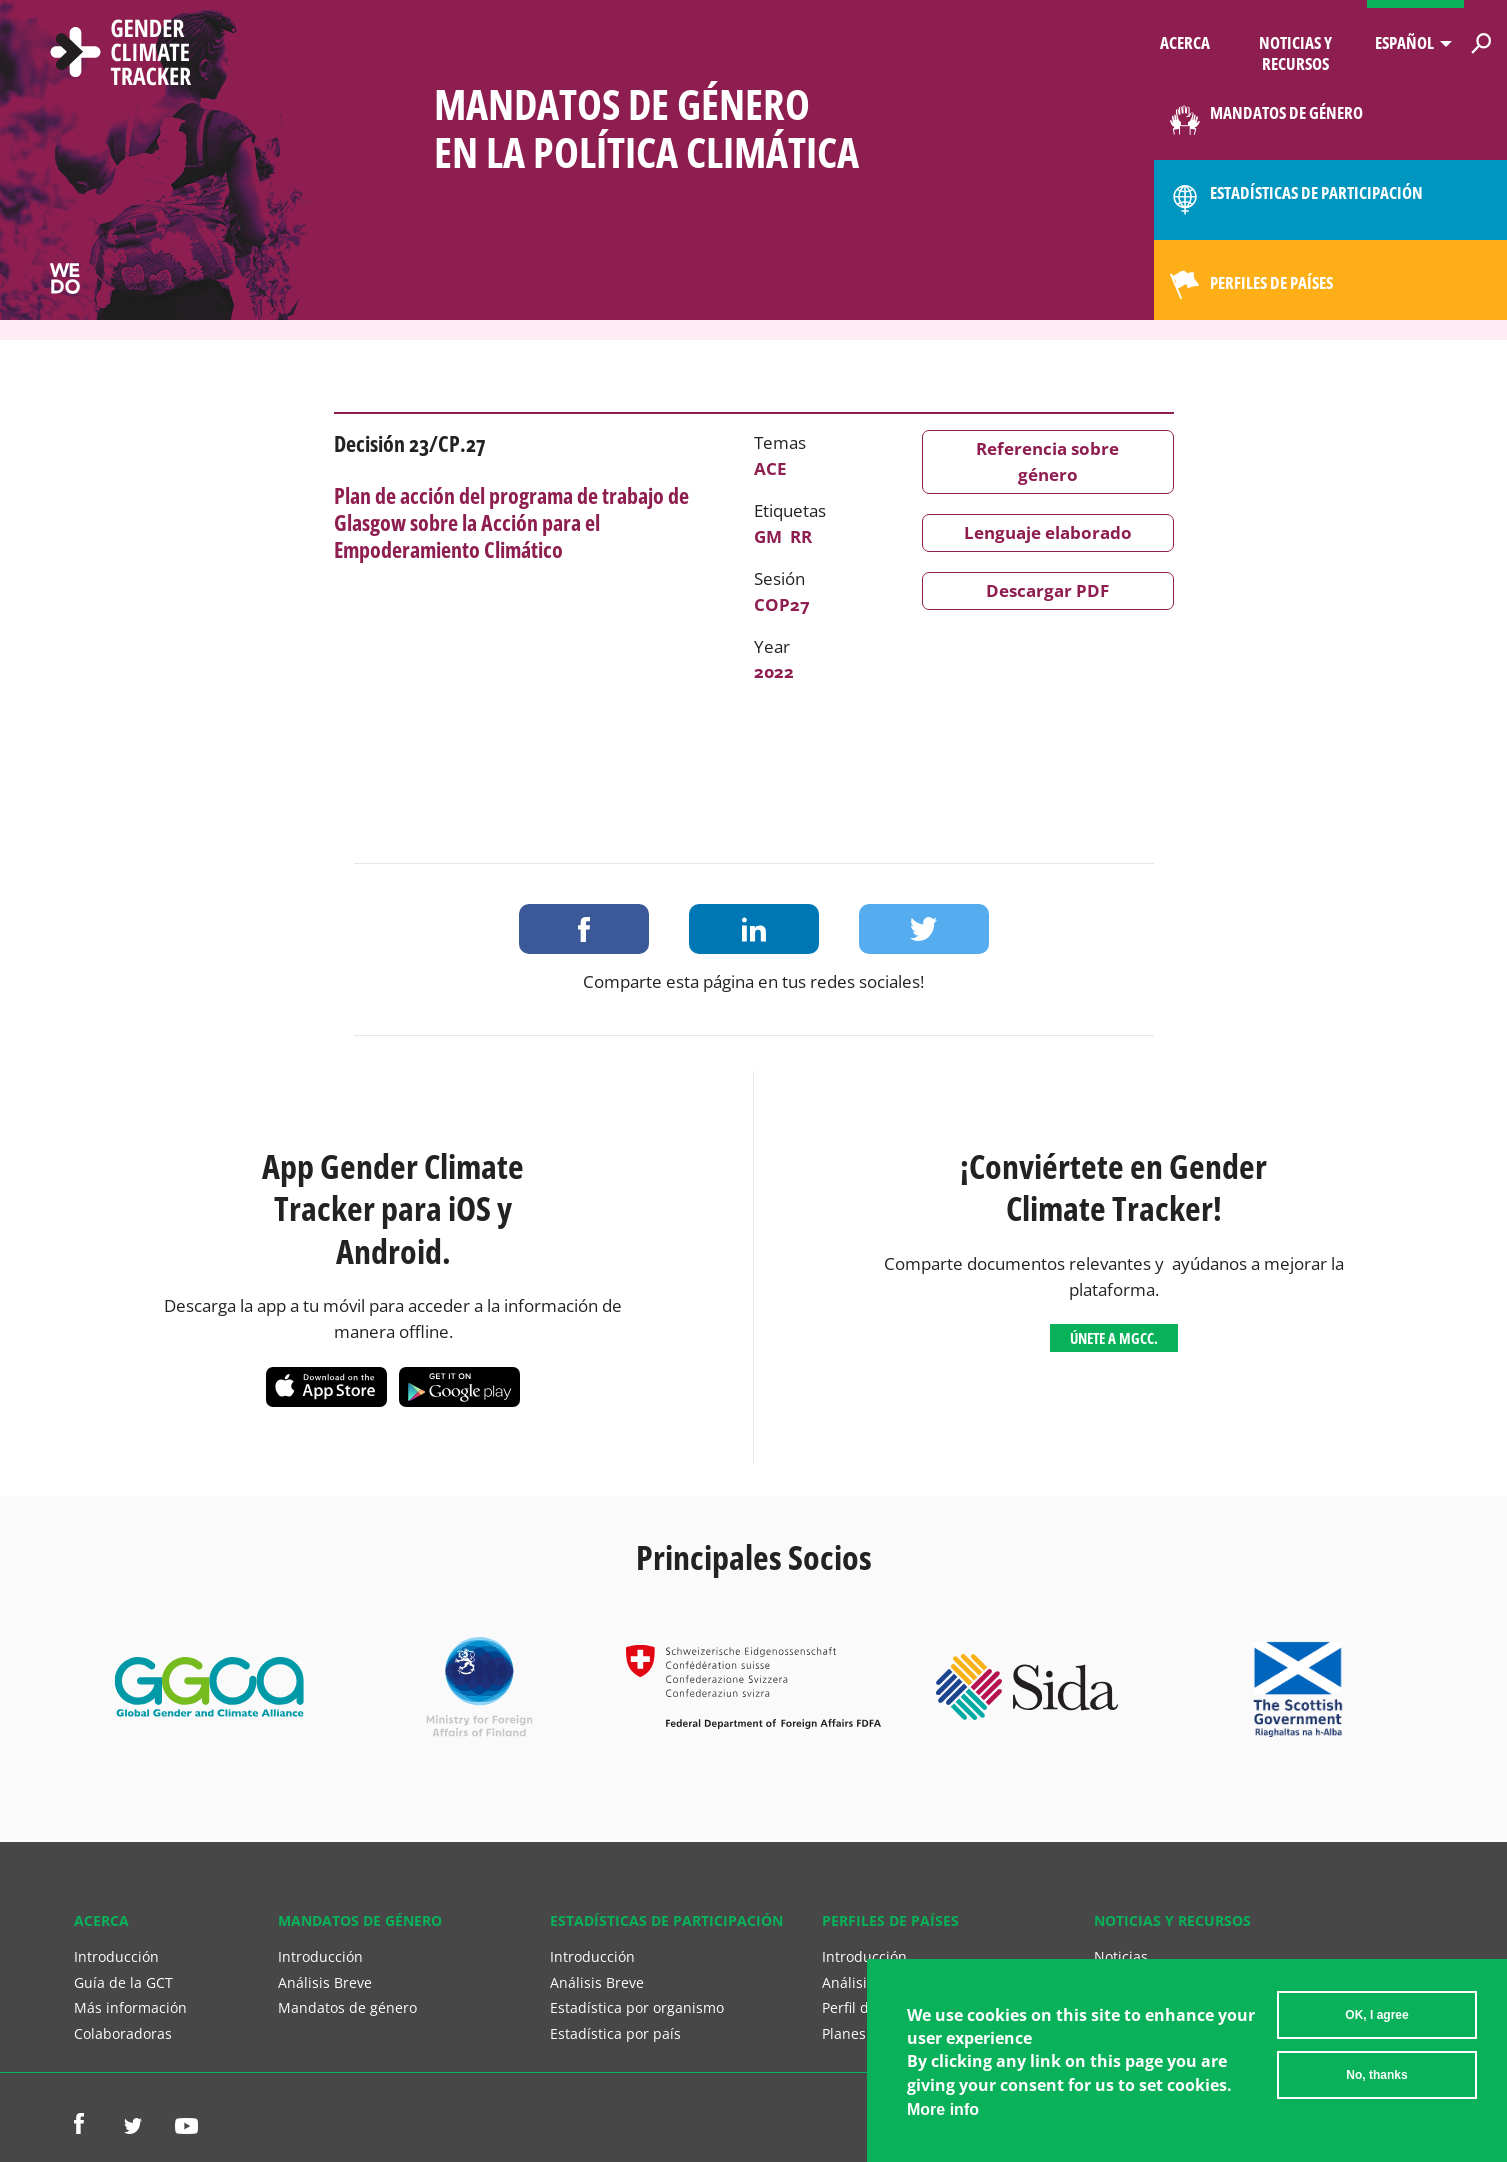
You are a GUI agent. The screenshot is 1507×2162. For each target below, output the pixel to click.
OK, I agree (1376, 2019)
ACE (770, 468)
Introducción (116, 1956)
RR (801, 536)
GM (768, 536)
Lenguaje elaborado (1048, 532)
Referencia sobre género (1047, 461)
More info (943, 2113)
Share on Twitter (924, 929)
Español (1404, 42)
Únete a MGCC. (1114, 1338)
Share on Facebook (584, 929)
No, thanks (1376, 2079)
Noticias (1121, 1956)
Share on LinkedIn (754, 929)
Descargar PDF (1047, 590)
